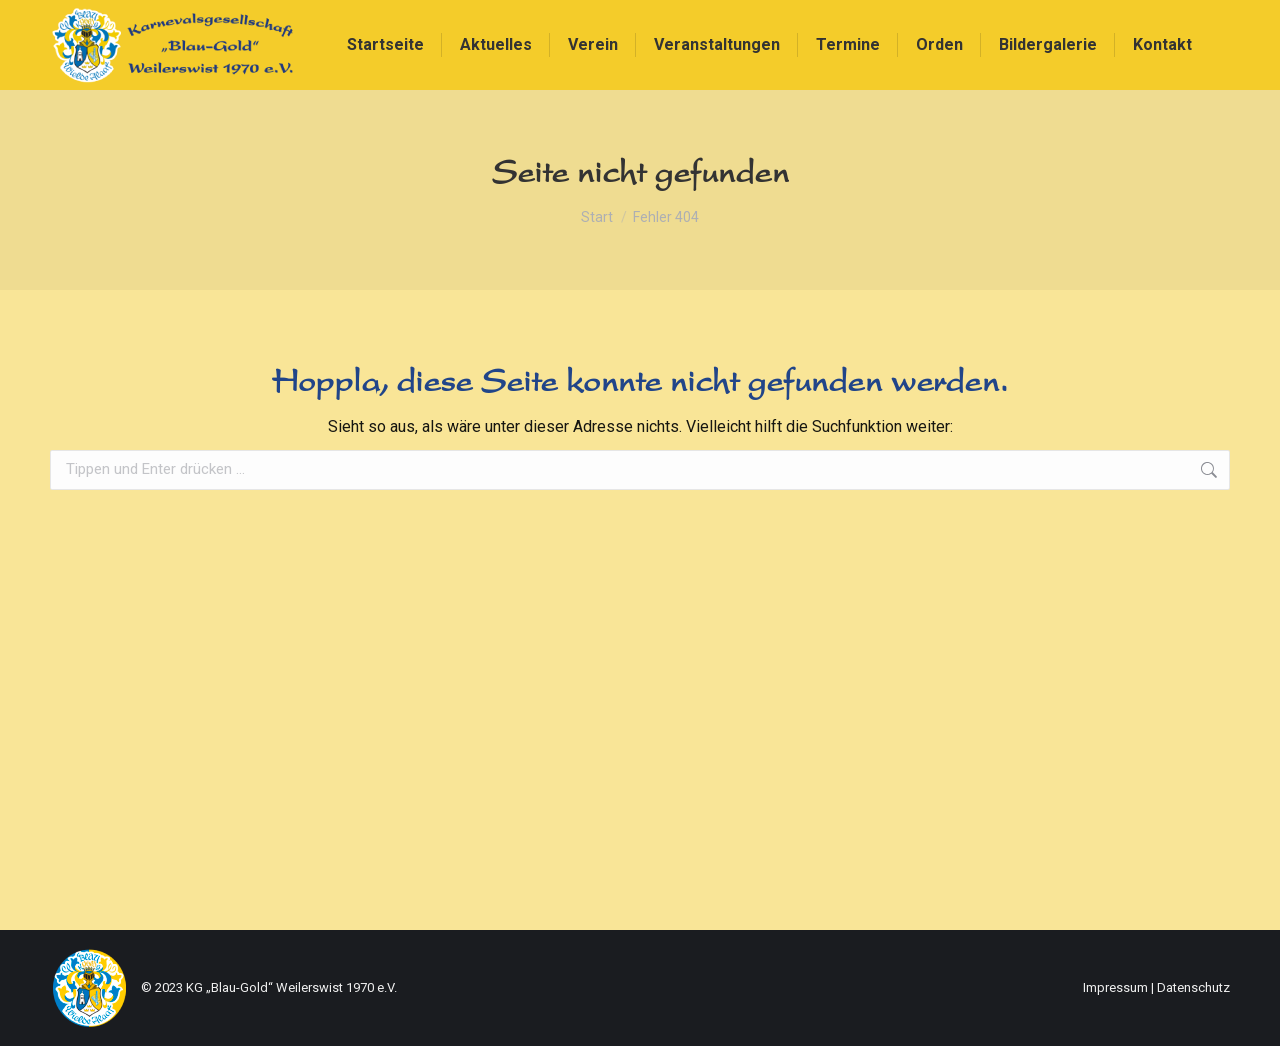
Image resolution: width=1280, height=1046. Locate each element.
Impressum (1115, 987)
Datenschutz (1193, 987)
